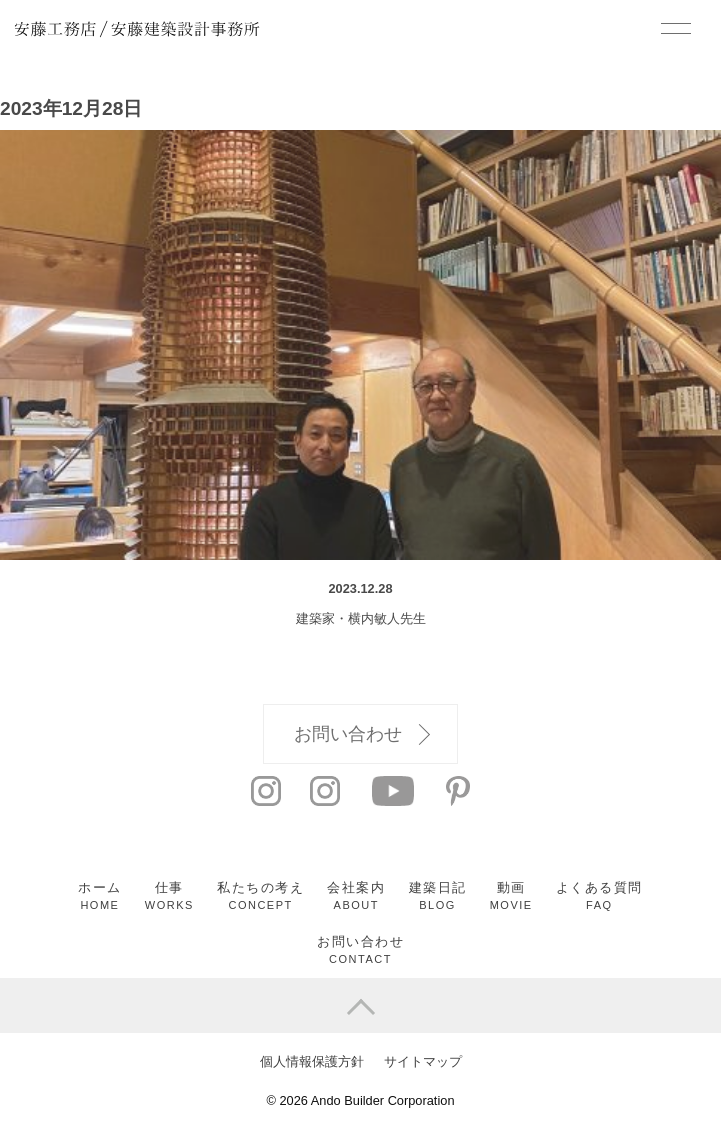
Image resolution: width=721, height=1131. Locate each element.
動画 (511, 895)
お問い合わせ (362, 734)
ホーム (100, 895)
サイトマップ (423, 1061)
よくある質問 (599, 895)
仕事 (169, 895)
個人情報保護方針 (312, 1061)
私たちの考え (260, 895)
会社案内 (356, 895)
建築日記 (438, 895)
